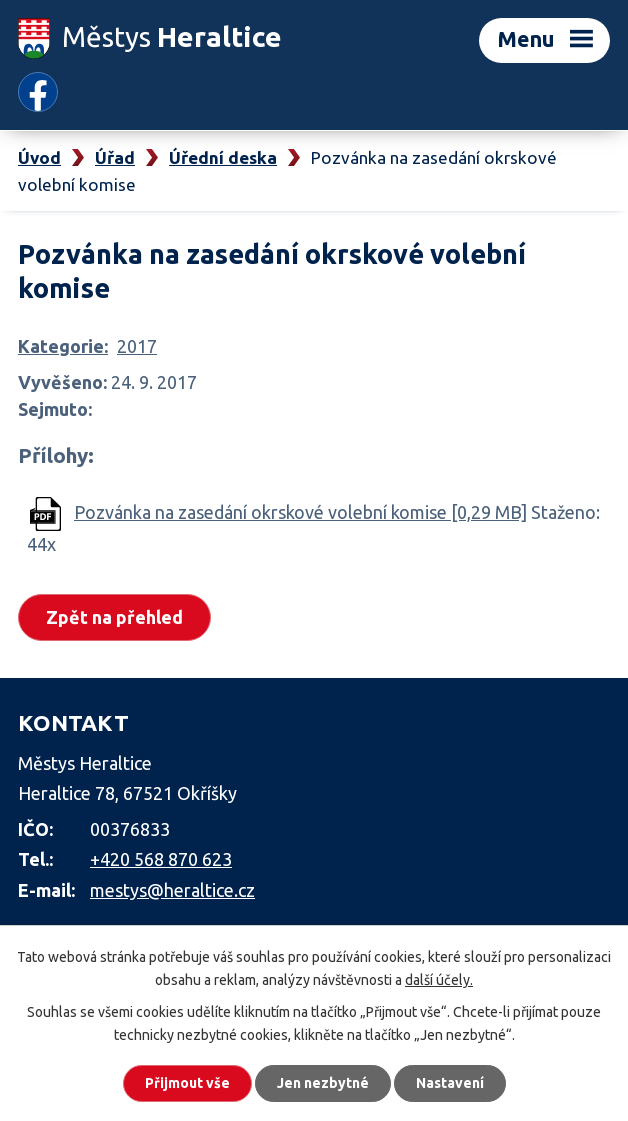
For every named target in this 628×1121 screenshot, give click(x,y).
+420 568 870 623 (161, 859)
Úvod (39, 157)
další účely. (439, 980)
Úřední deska (223, 157)
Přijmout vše (187, 1083)
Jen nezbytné (323, 1083)
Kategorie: (63, 346)
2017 (137, 346)
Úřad (115, 157)
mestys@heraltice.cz (172, 890)
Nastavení (450, 1083)
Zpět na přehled (114, 617)
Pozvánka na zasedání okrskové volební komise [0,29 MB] (300, 512)
